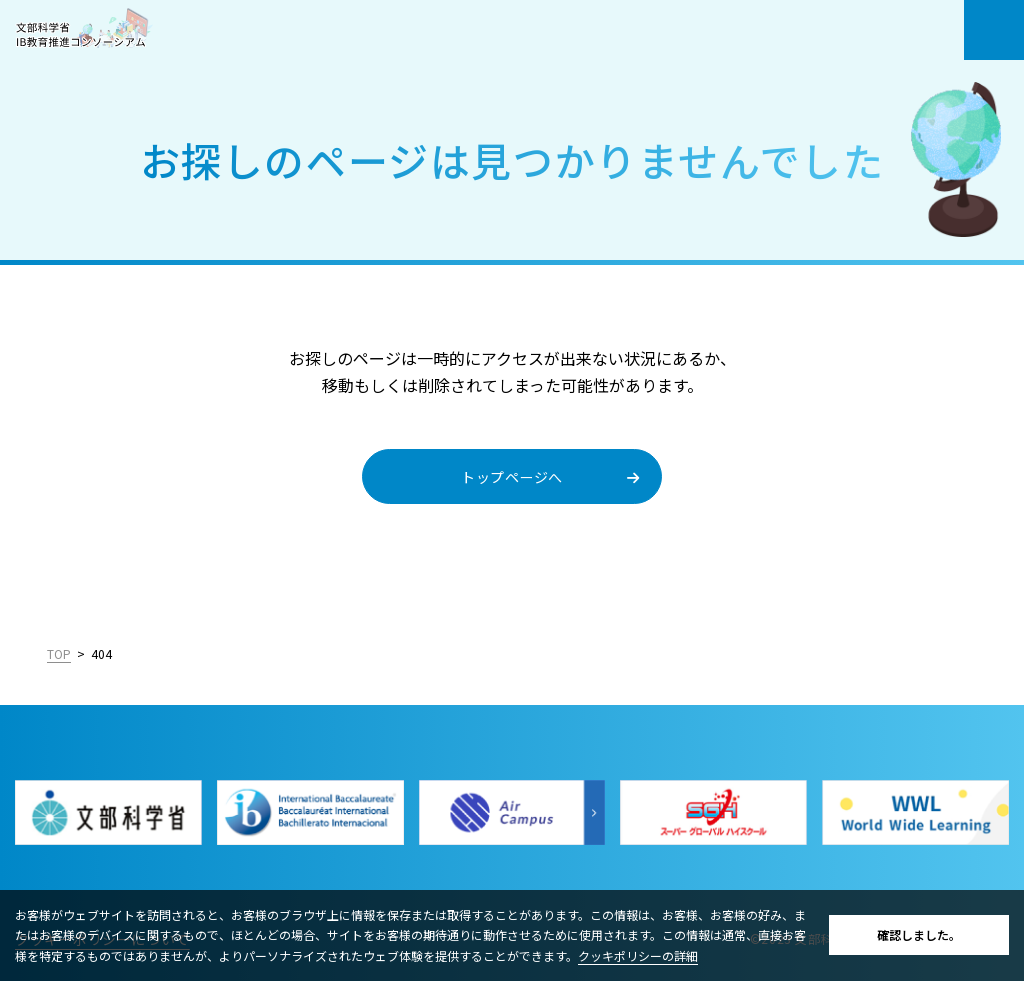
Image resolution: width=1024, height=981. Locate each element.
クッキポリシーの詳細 (638, 955)
